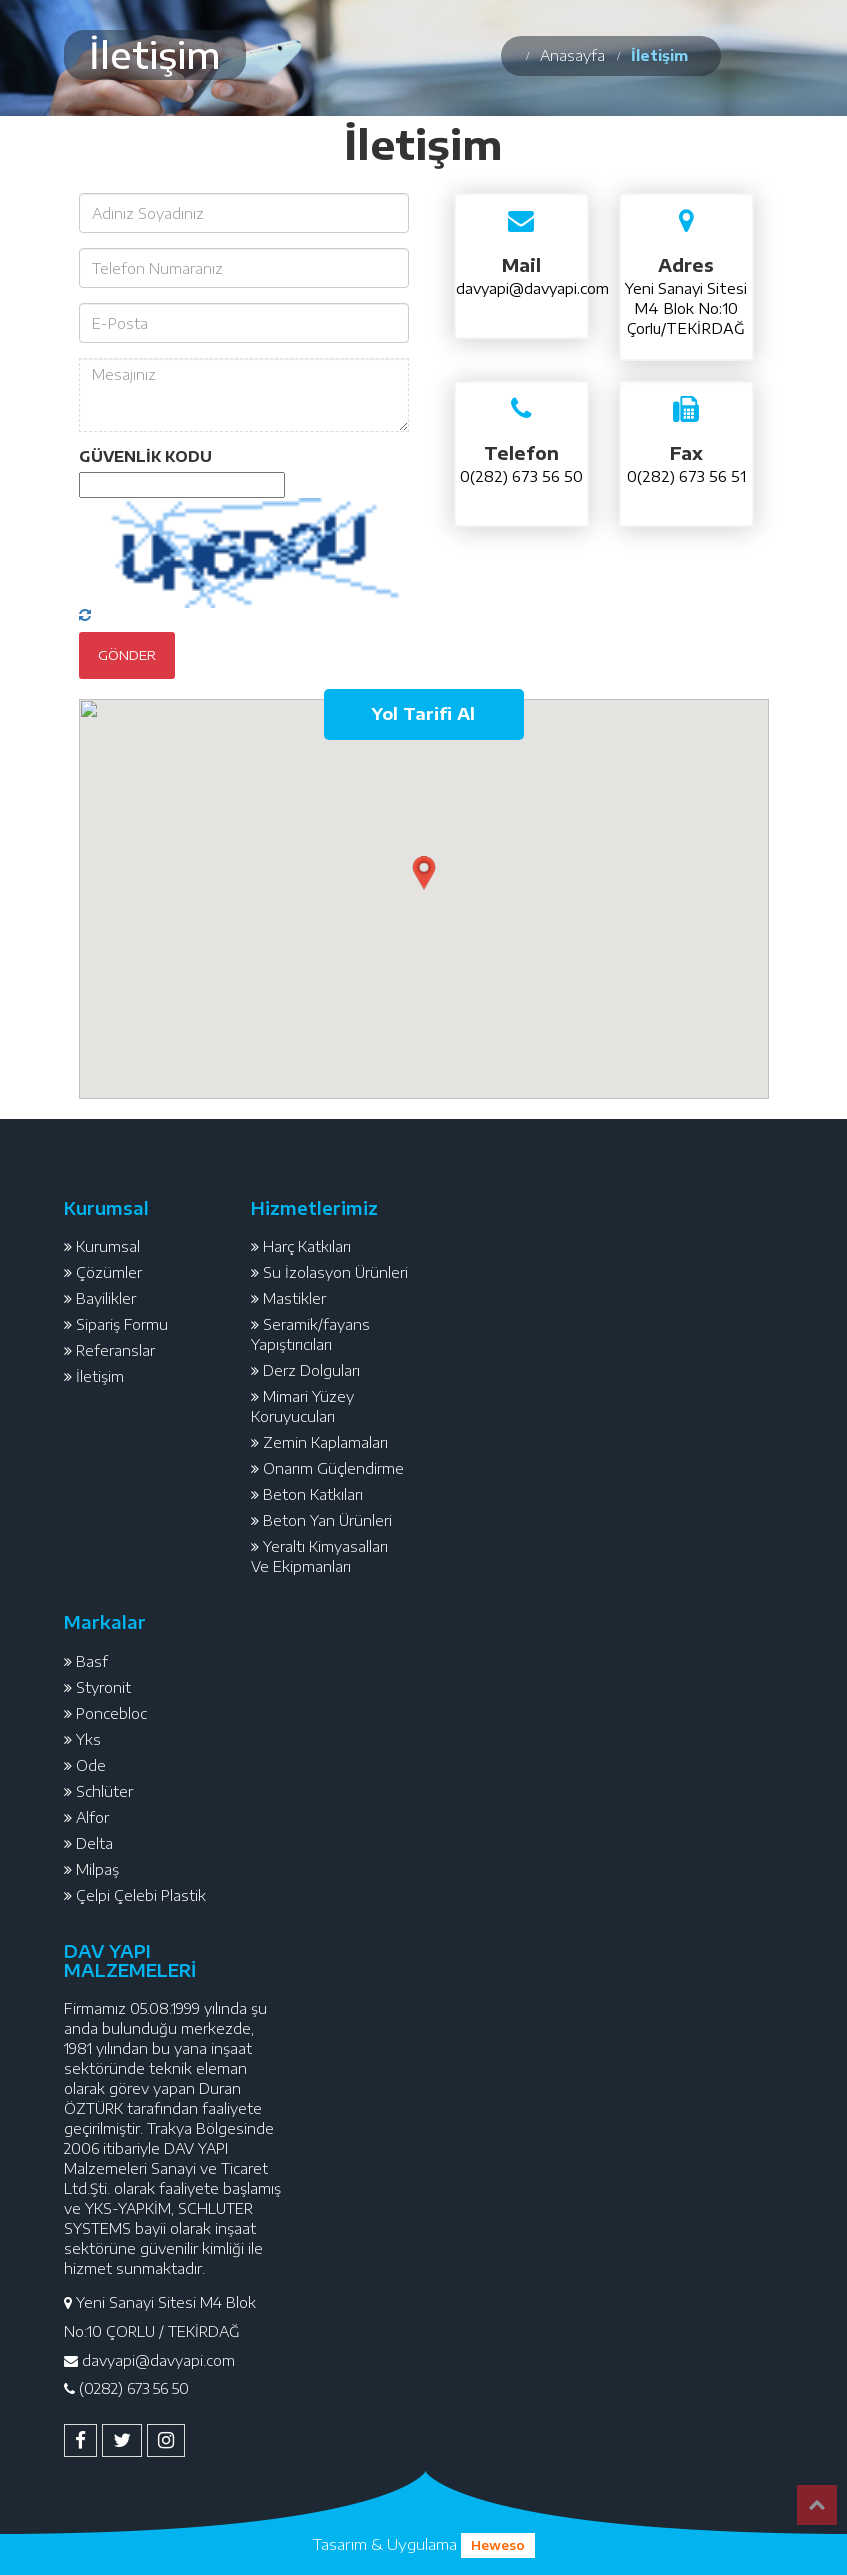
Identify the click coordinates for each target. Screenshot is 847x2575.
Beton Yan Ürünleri (327, 1520)
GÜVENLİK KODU (145, 456)
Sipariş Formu (122, 1324)
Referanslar (115, 1350)
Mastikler (294, 1298)
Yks (88, 1739)
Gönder (127, 655)
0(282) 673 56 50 (521, 476)
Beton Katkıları (313, 1494)
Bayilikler (106, 1298)
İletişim (100, 1376)
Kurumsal (108, 1246)
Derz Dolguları (311, 1370)
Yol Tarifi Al (423, 714)
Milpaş (97, 1869)
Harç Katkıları (307, 1246)
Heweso (498, 2545)
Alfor (92, 1817)
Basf (92, 1661)
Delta (94, 1843)
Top (817, 2505)
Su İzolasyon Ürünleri (335, 1272)
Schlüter (104, 1791)
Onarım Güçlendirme (333, 1468)
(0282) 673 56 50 (134, 2388)
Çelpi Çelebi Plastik (141, 1895)
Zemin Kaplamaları (325, 1442)
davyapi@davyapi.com (532, 288)
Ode (91, 1765)
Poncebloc (111, 1713)
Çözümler (109, 1272)
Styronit (103, 1687)
